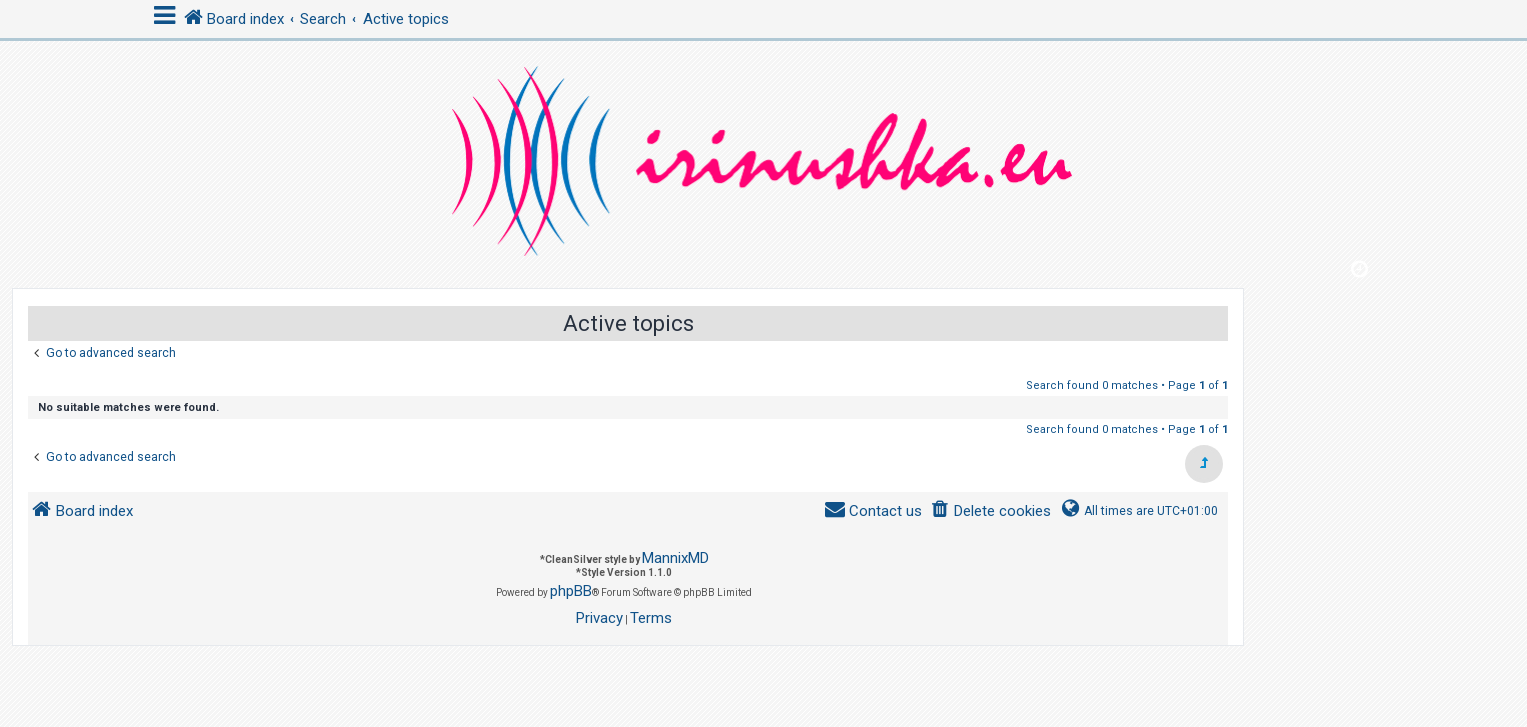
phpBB (571, 591)
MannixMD (675, 558)
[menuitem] (990, 511)
